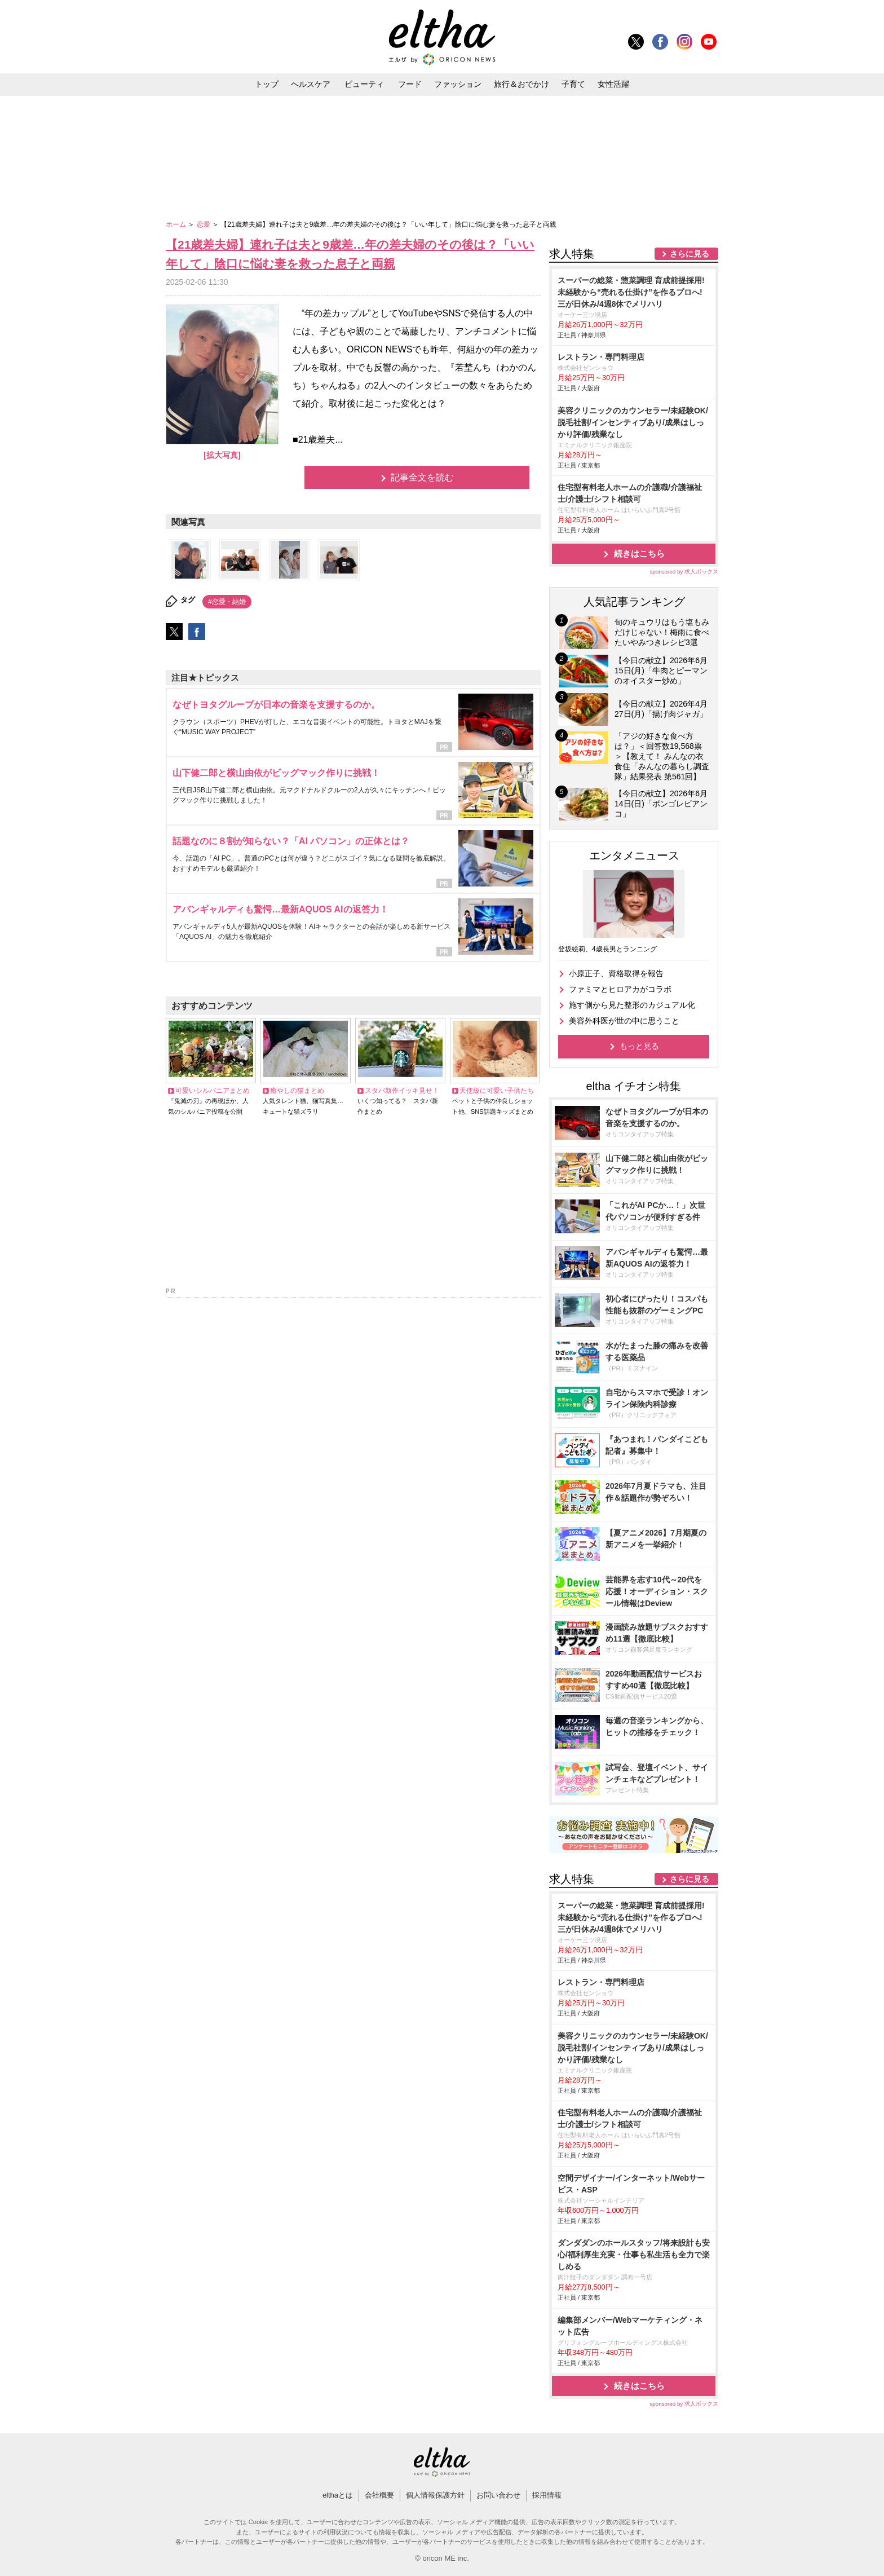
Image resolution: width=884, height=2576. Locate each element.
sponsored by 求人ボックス (683, 571)
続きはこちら (639, 553)
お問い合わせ (498, 2495)
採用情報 (547, 2495)
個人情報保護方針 (435, 2495)
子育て (573, 84)
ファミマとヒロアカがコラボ (620, 989)
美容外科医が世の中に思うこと (624, 1020)
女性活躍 (613, 84)
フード (410, 84)
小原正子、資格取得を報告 (616, 973)
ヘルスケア (310, 84)
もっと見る (639, 1046)
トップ (267, 84)
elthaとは (337, 2495)
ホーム (177, 224)
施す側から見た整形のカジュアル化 (632, 1004)
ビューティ (364, 84)
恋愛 (204, 224)
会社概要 (379, 2495)
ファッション (457, 84)
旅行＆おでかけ (521, 84)
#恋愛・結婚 (227, 602)
